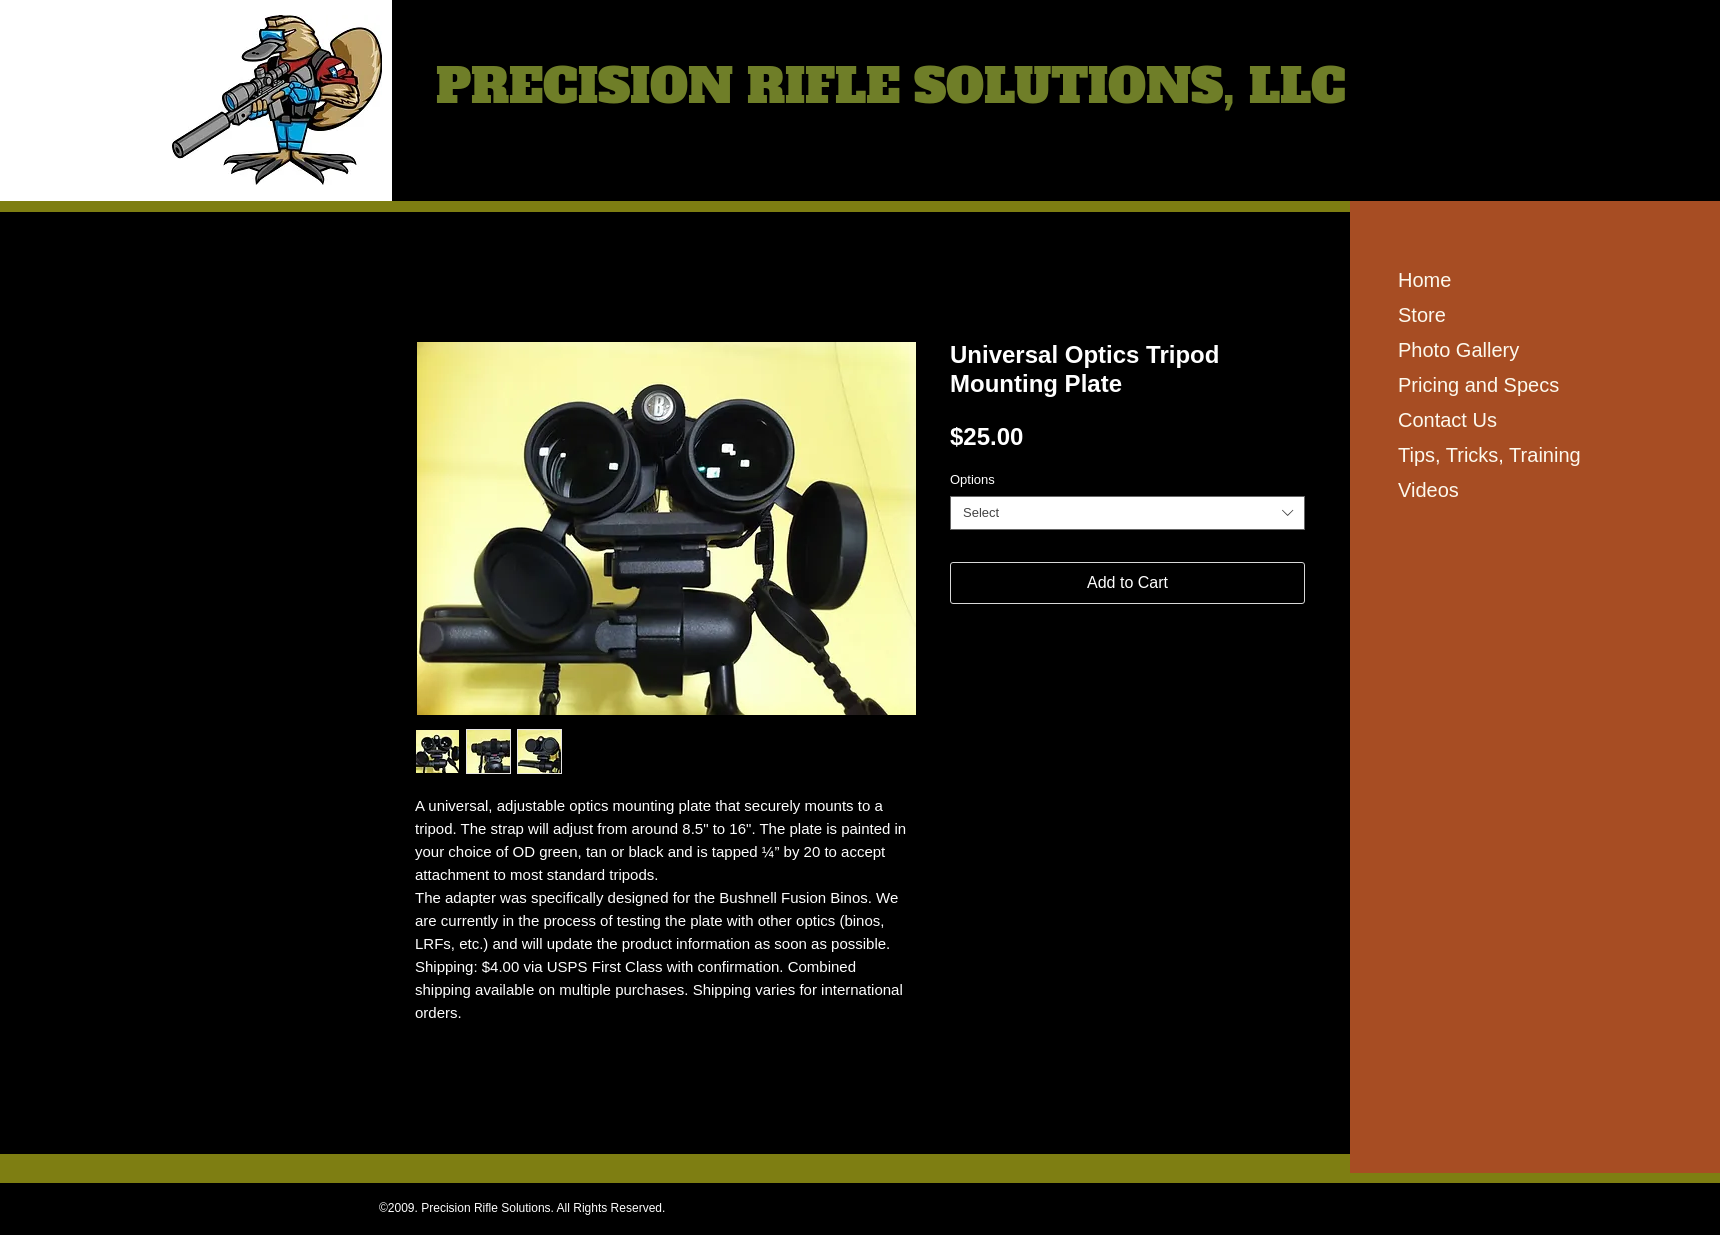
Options (972, 479)
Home (1424, 280)
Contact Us (1447, 420)
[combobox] (1127, 513)
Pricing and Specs (1478, 385)
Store (1422, 315)
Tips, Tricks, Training (1489, 455)
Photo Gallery (1458, 350)
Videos (1428, 490)
